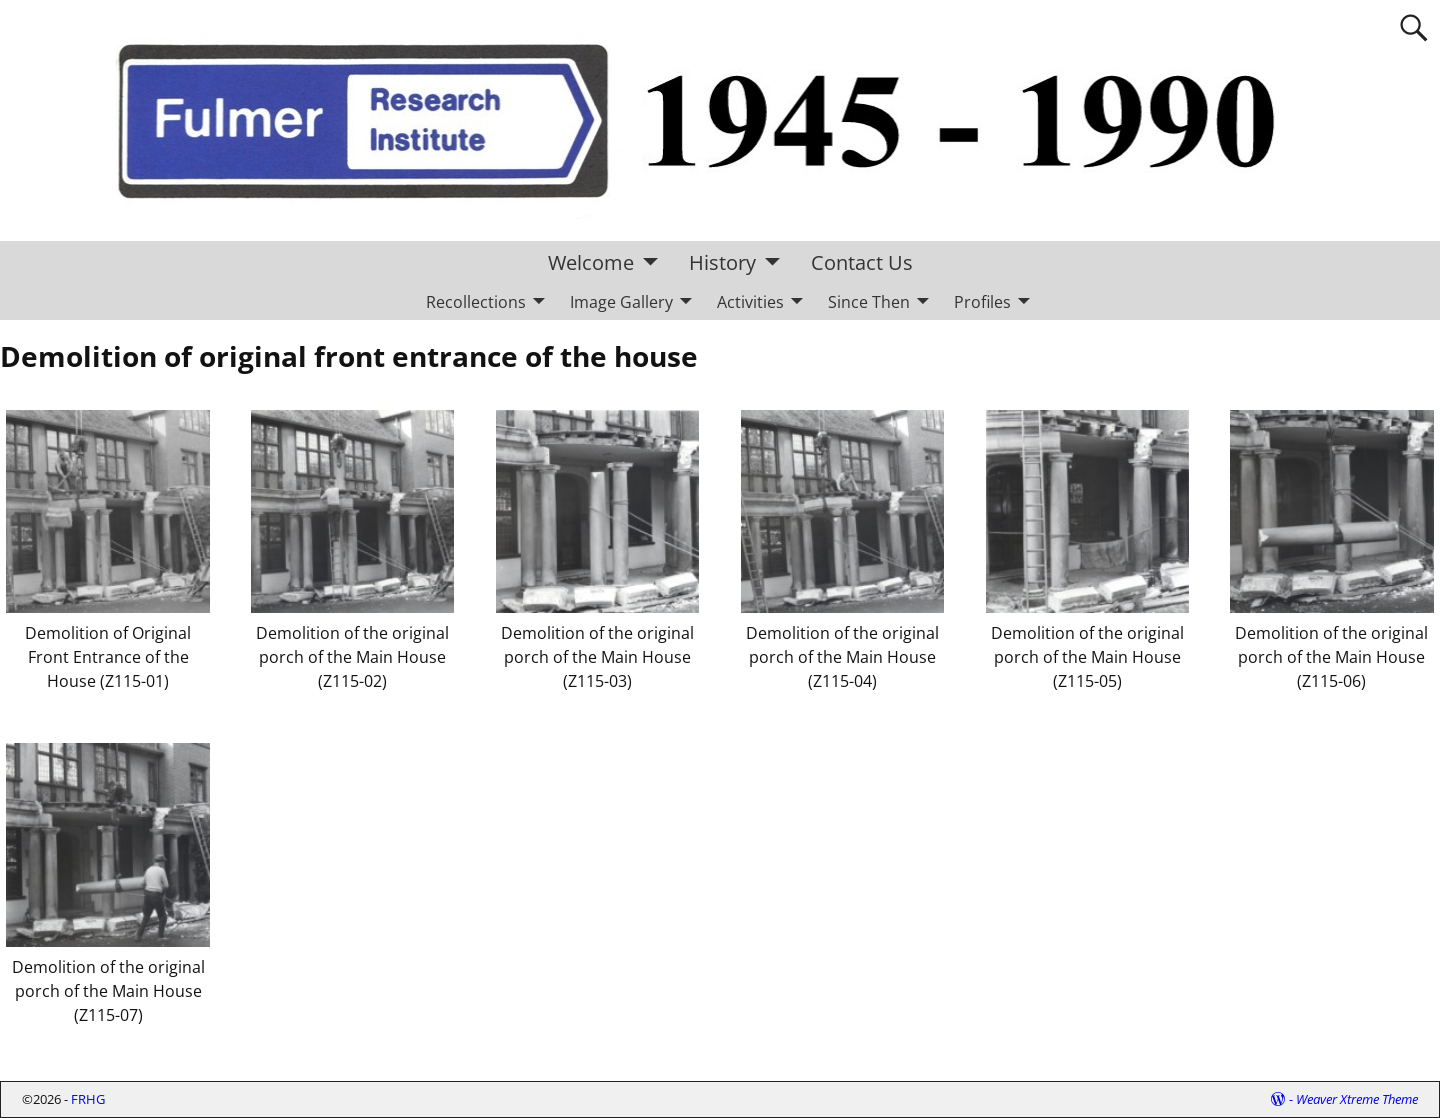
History (722, 262)
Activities (750, 302)
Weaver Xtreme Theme (1357, 1099)
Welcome (591, 262)
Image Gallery (621, 302)
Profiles (982, 302)
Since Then (869, 302)
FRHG (88, 1099)
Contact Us (862, 262)
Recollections (476, 302)
